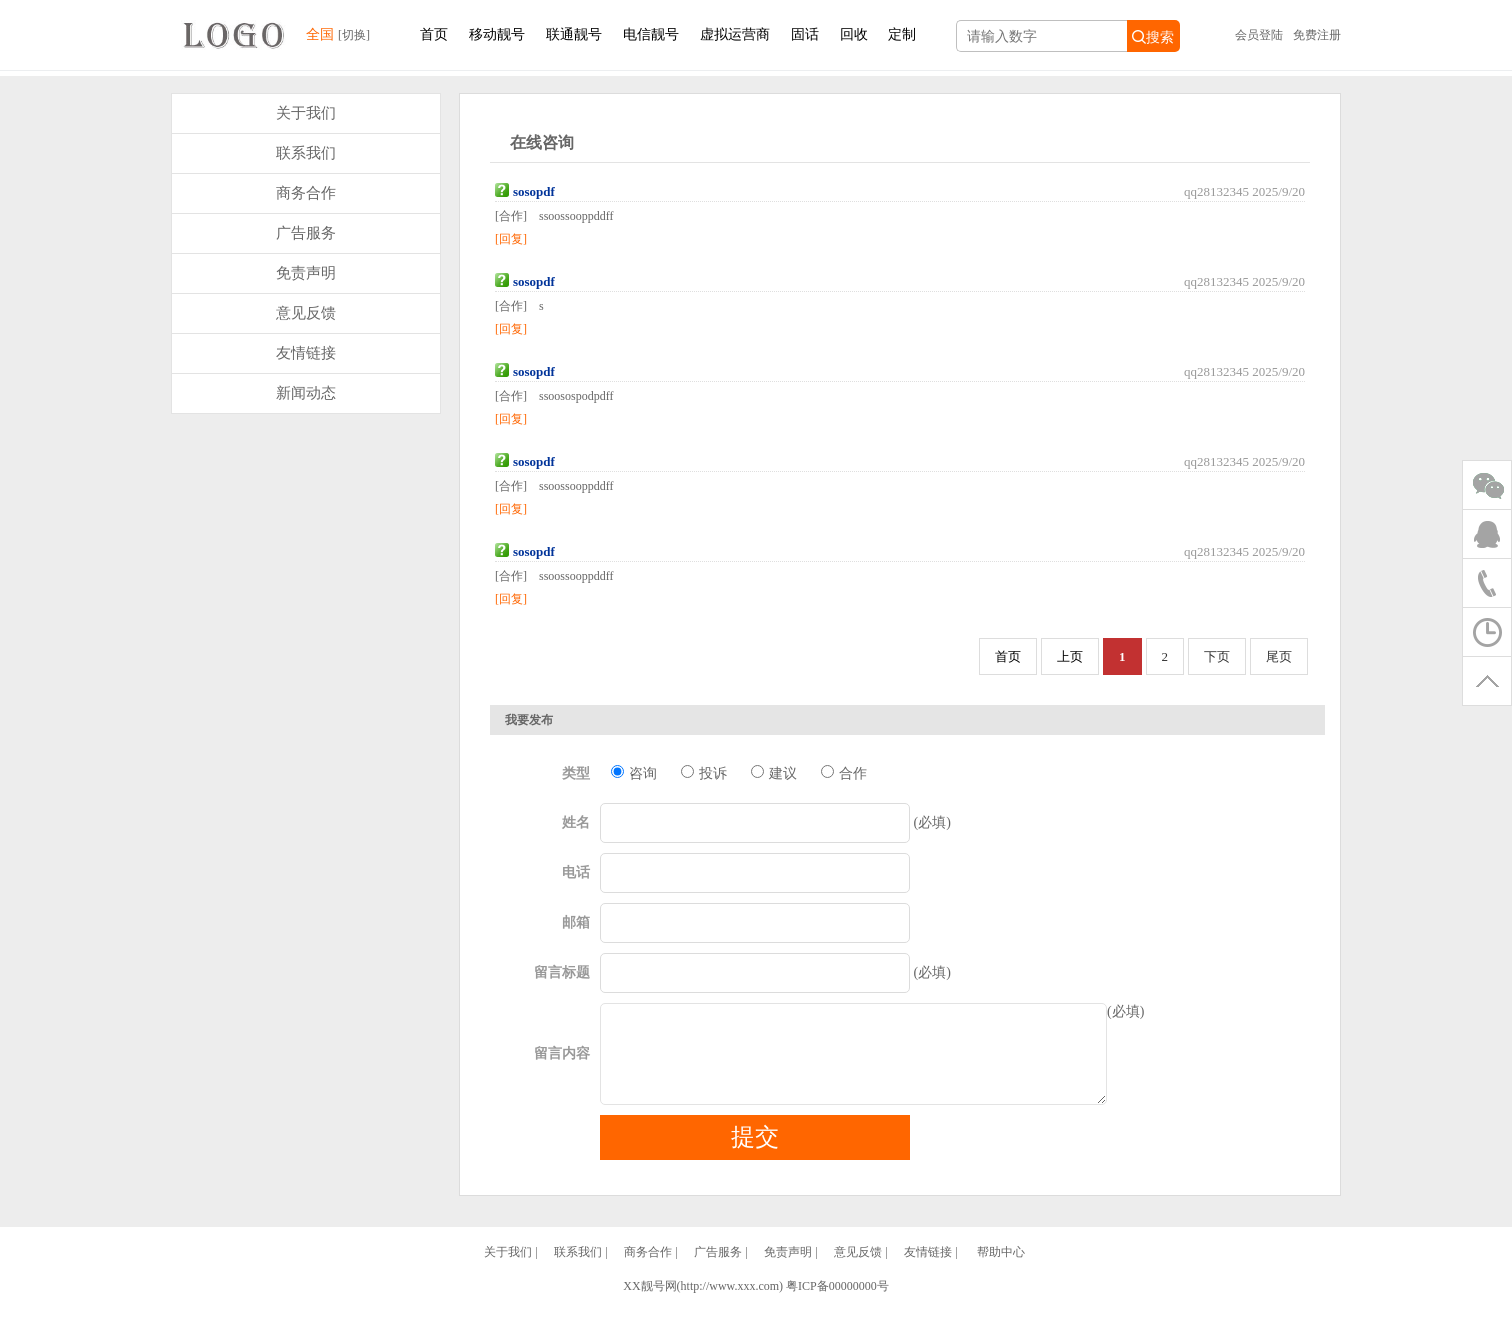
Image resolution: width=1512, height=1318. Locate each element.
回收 (854, 34)
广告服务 (306, 233)
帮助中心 (1001, 1270)
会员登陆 (1259, 35)
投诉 (703, 773)
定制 (902, 34)
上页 (1070, 656)
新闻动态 (306, 393)
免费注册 (1317, 35)
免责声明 (306, 273)
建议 (773, 773)
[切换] (354, 35)
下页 (1217, 656)
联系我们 (306, 153)
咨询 (633, 773)
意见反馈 (306, 313)
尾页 (1279, 656)
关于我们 (306, 113)
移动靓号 (497, 34)
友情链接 (306, 353)
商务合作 (306, 193)
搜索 (1153, 37)
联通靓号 (574, 34)
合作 (843, 773)
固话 (805, 34)
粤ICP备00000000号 (837, 1304)
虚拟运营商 (735, 34)
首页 (434, 34)
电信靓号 (651, 34)
